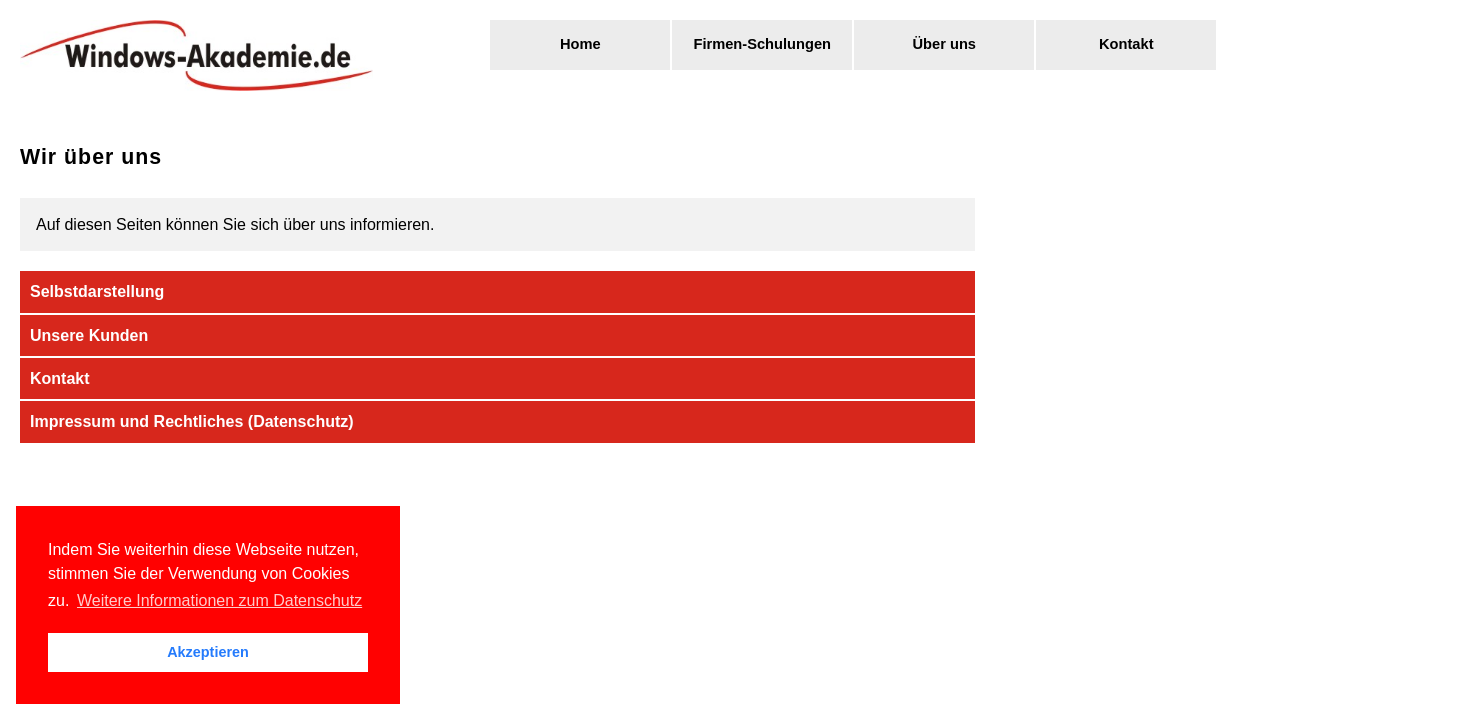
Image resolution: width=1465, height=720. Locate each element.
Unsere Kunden (89, 335)
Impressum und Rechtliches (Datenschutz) (192, 421)
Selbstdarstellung (97, 291)
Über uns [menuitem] (944, 44)
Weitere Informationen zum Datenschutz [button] (219, 600)
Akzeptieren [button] (208, 652)
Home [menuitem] (580, 44)
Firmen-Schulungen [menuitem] (762, 44)
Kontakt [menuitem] (1126, 44)
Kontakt (60, 378)
